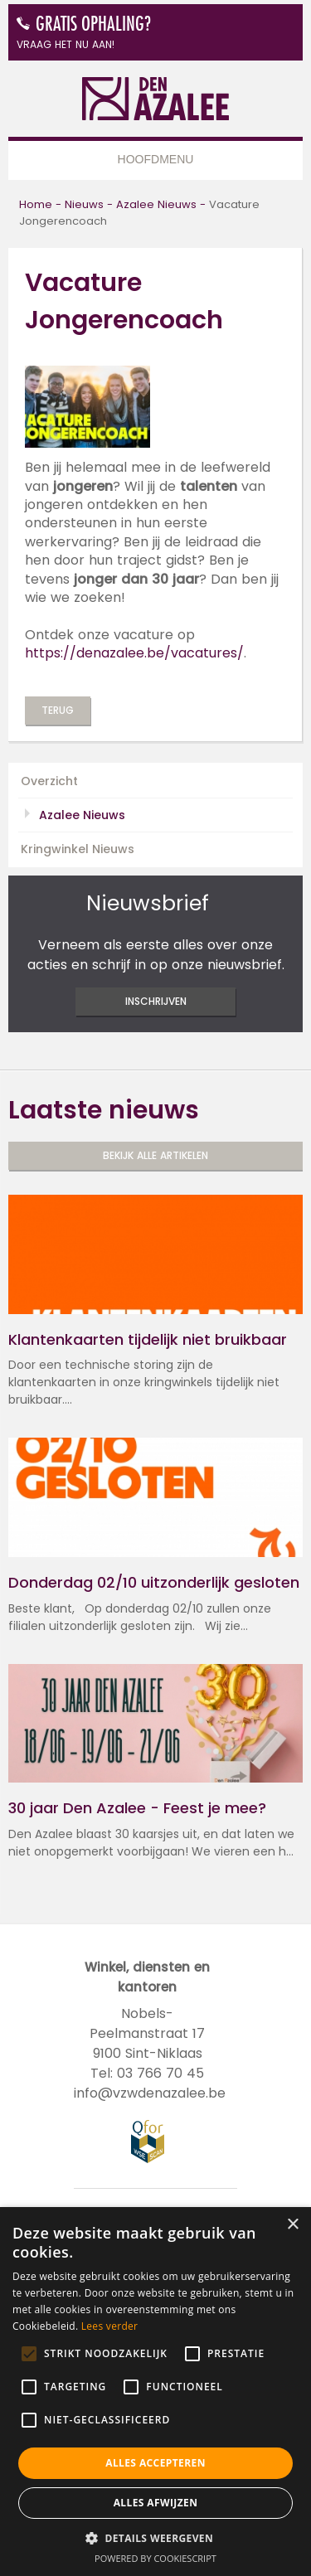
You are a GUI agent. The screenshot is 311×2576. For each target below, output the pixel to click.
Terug (57, 710)
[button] (155, 2537)
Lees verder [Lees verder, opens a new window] (109, 2326)
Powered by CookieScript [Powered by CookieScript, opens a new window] (155, 2558)
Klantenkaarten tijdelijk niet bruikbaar (147, 1340)
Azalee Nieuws (156, 204)
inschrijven (156, 1001)
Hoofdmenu (156, 159)
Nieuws (84, 204)
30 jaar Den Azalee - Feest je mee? (137, 1808)
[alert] (155, 2391)
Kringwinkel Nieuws (77, 849)
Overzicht (49, 781)
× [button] (292, 2225)
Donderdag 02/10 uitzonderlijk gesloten (153, 1583)
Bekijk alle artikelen (155, 1155)
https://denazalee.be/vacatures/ (134, 652)
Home (35, 204)
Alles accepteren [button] (155, 2463)
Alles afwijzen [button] (156, 2503)
